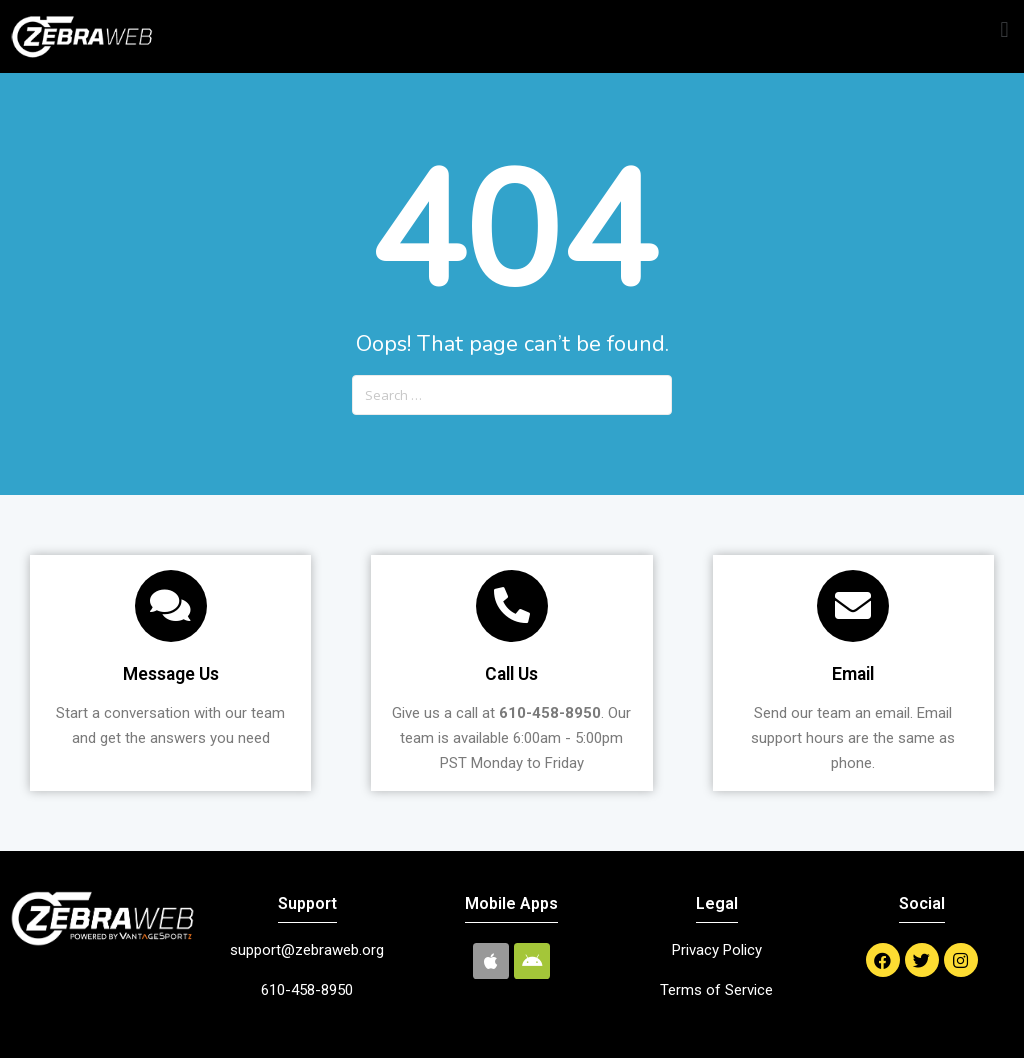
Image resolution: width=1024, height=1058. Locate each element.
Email (853, 674)
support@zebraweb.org (307, 950)
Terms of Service (716, 990)
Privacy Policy (717, 950)
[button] (1004, 30)
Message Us (171, 674)
